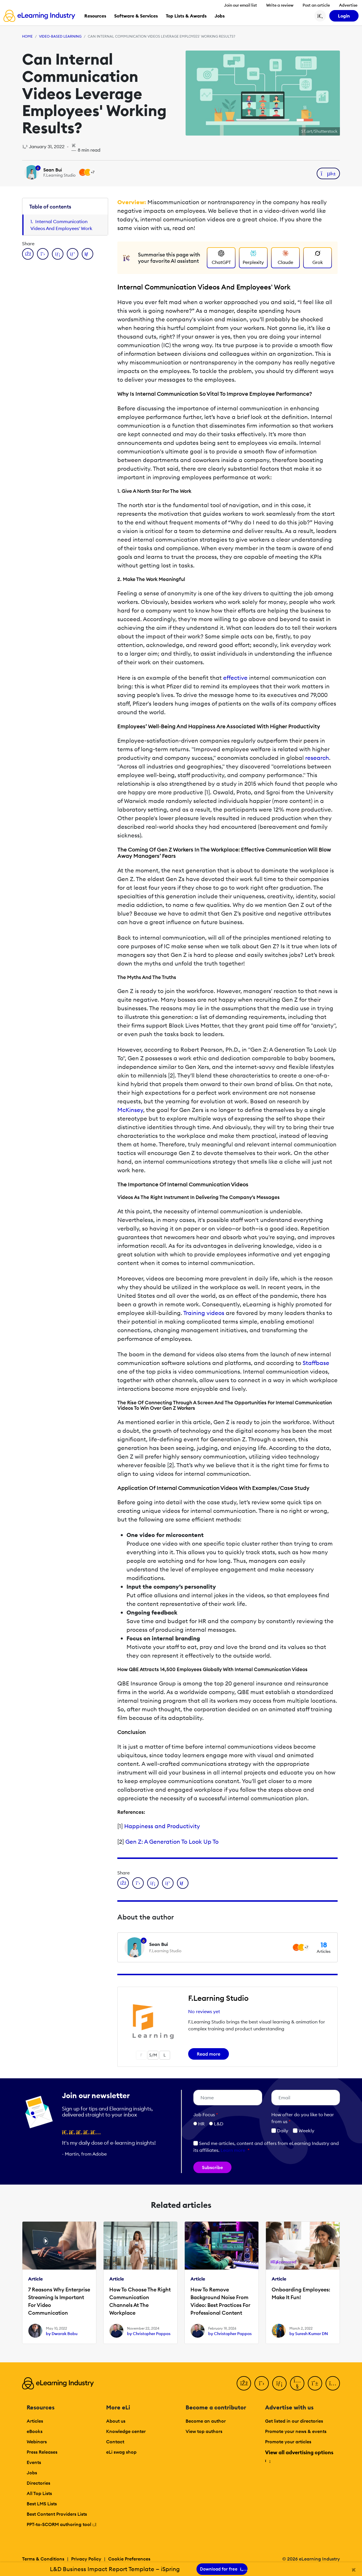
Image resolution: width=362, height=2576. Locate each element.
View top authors (204, 2431)
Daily (279, 2130)
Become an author (206, 2421)
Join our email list (240, 5)
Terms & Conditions (43, 2559)
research (317, 757)
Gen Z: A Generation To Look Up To (172, 1841)
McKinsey (130, 1109)
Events (34, 2462)
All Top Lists (39, 2493)
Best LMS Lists (42, 2504)
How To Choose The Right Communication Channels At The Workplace (140, 2301)
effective (235, 677)
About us (115, 2421)
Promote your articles (288, 2441)
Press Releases (42, 2452)
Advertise (348, 5)
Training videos (203, 1312)
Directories (38, 2483)
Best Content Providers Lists (57, 2514)
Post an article (316, 5)
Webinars (37, 2441)
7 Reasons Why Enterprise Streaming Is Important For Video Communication (59, 2301)
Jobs (32, 2472)
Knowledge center (126, 2431)
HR (201, 2124)
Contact (115, 2441)
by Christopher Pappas (148, 2333)
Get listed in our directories (294, 2421)
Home (27, 36)
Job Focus (205, 2114)
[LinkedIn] (279, 2383)
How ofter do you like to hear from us (302, 2118)
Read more (208, 2054)
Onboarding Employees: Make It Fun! (301, 2293)
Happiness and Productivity (162, 1826)
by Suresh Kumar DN (308, 2333)
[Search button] (320, 16)
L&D (218, 2124)
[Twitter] (261, 2383)
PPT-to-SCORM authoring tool (62, 2524)
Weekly (303, 2130)
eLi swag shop (121, 2452)
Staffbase (316, 1362)
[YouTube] (297, 2383)
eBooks (34, 2431)
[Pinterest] (315, 2383)
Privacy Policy (86, 2559)
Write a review (279, 5)
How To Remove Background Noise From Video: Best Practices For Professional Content (220, 2301)
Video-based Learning (60, 36)
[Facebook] (244, 2383)
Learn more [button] (233, 2150)
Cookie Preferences (129, 2559)
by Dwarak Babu (61, 2333)
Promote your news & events (295, 2431)
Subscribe (212, 2167)
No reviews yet (204, 2011)
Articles (35, 2421)
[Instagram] (333, 2383)
